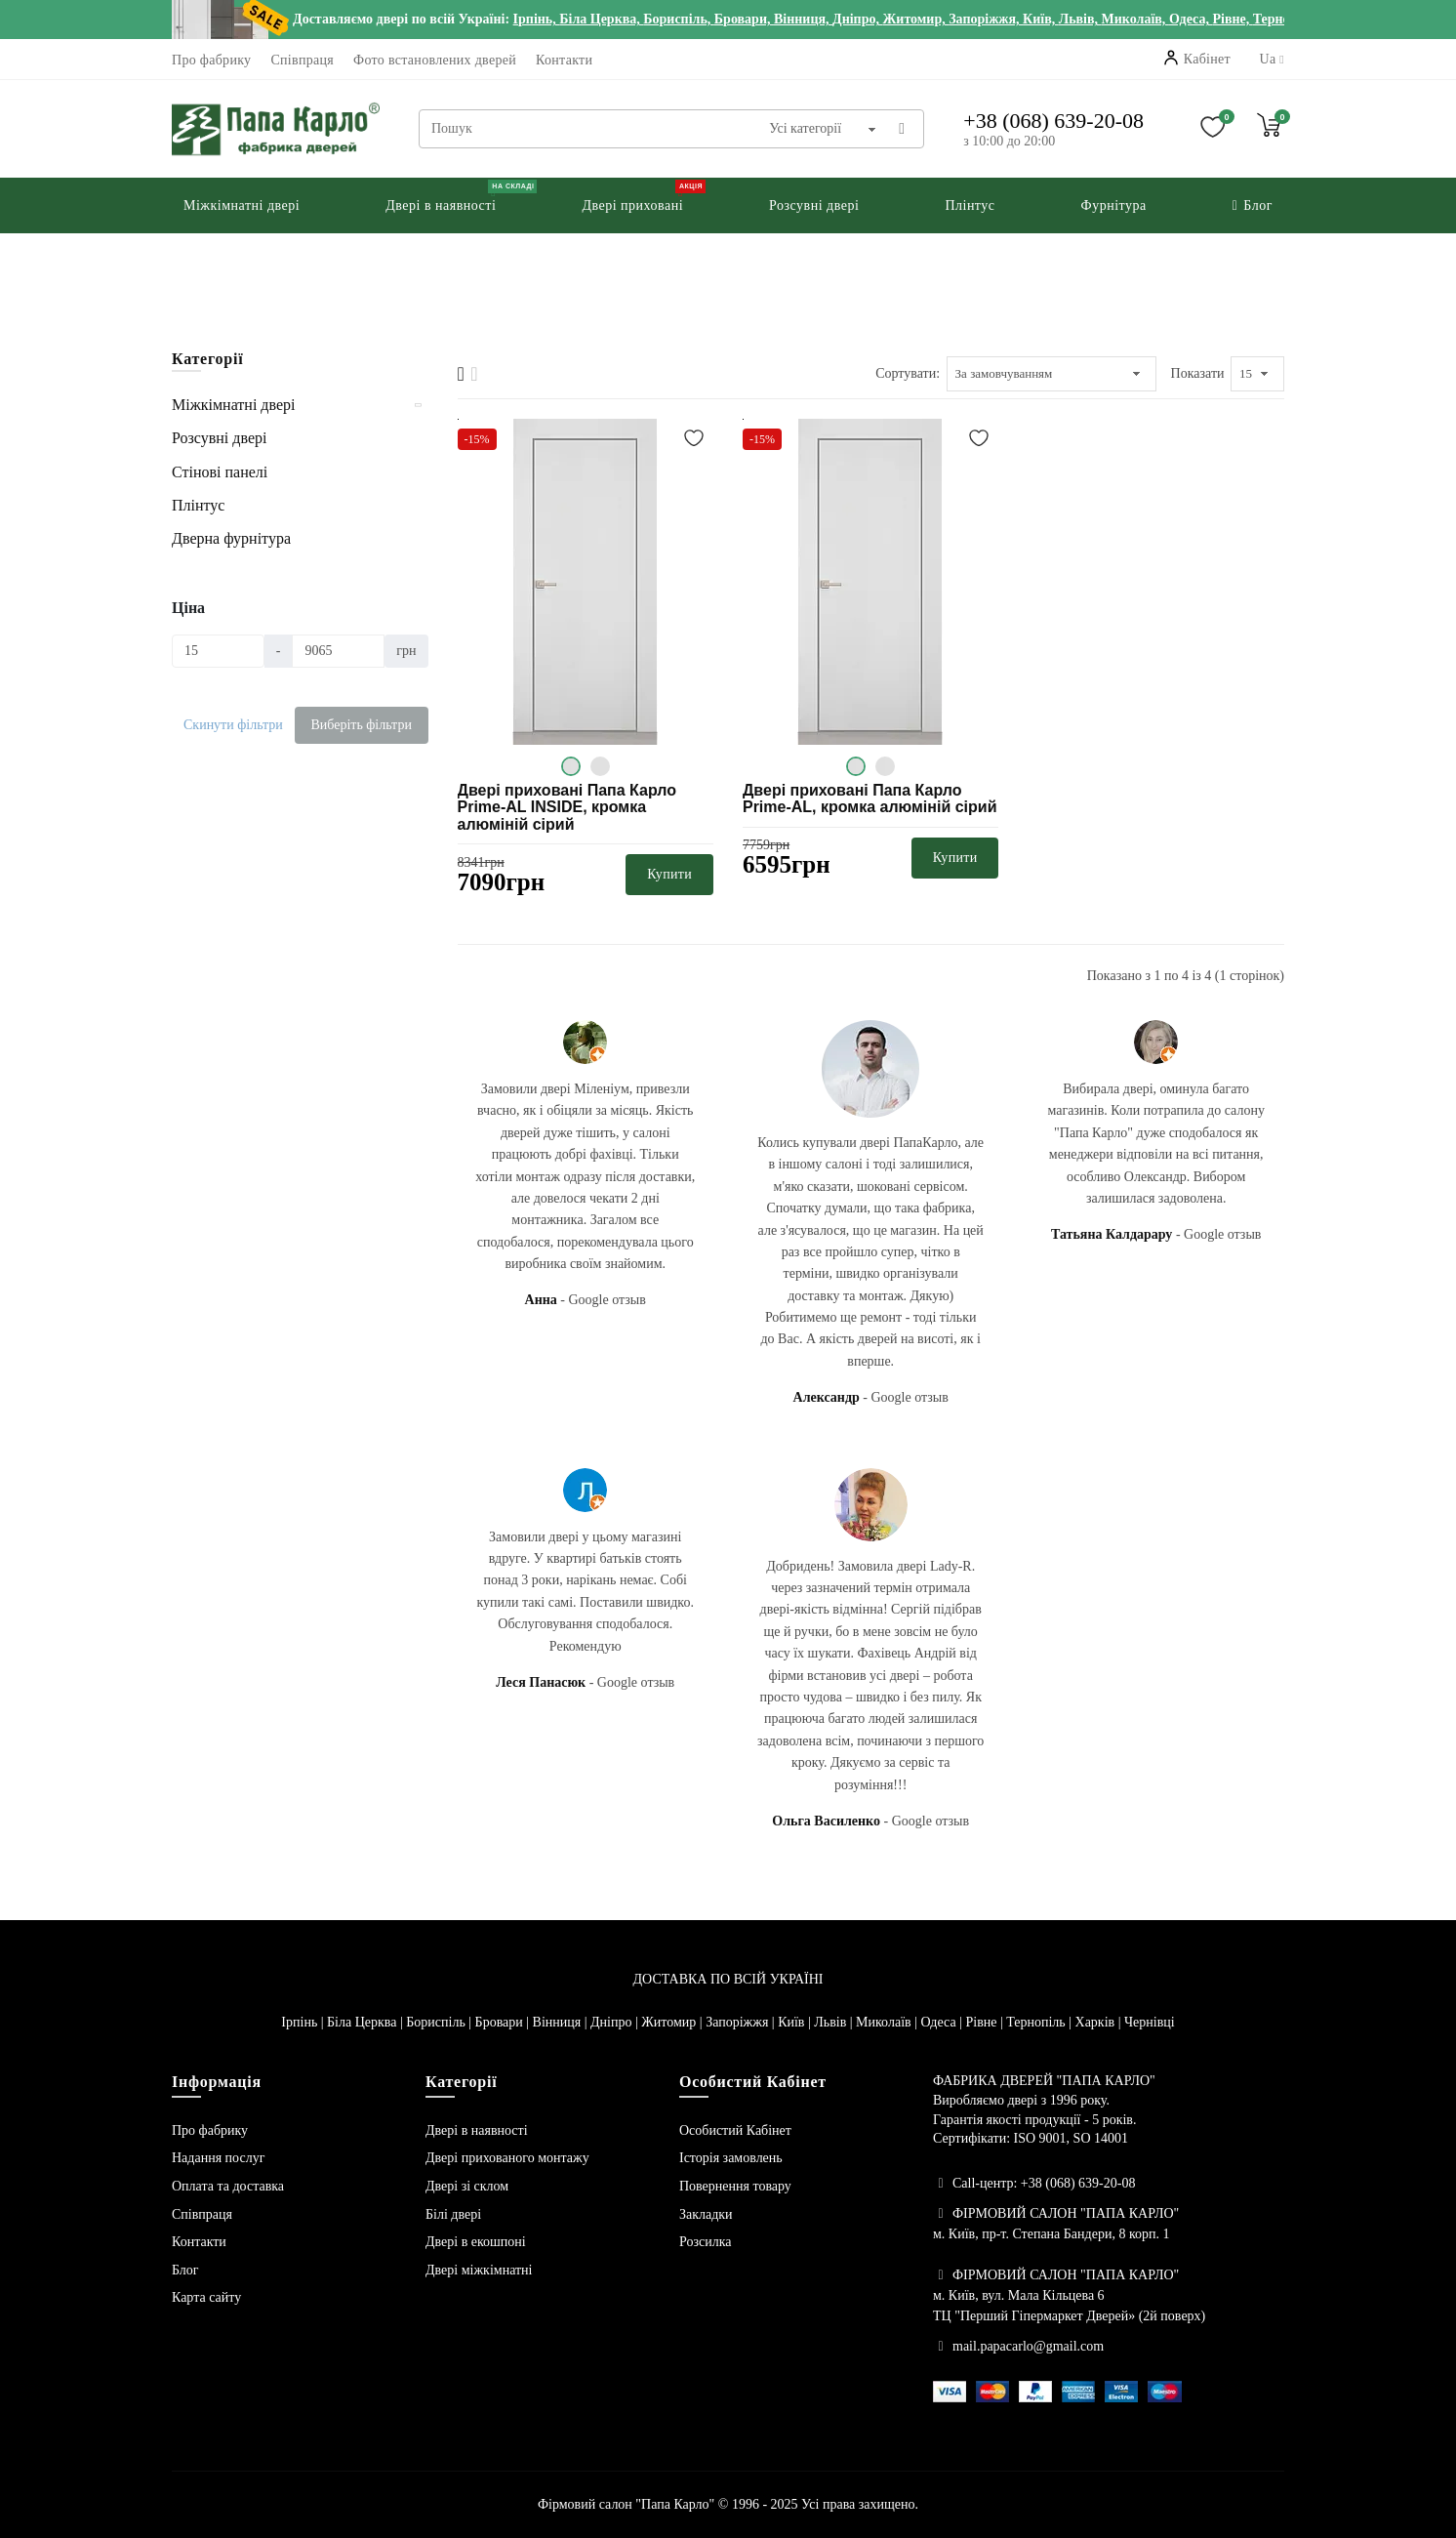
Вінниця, (803, 19)
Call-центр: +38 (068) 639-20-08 (1043, 2183)
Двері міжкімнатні (479, 2270)
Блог (185, 2270)
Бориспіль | (440, 2022)
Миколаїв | (888, 2022)
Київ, (1041, 19)
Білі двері (453, 2214)
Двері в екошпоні (475, 2241)
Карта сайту (206, 2297)
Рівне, (1232, 19)
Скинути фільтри (233, 724)
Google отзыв (607, 1299)
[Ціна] (218, 651)
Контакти (564, 60)
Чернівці (1149, 2022)
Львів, (1080, 19)
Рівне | (985, 2022)
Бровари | (504, 2022)
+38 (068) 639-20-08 (1053, 120)
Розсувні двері (219, 438)
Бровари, (744, 19)
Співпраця (302, 60)
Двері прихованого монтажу (507, 2157)
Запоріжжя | (742, 2022)
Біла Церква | (366, 2022)
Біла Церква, (601, 19)
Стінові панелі (219, 472)
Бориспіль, (678, 19)
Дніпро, (857, 19)
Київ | (796, 2022)
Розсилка (705, 2241)
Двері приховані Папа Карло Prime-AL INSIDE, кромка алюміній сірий (567, 807)
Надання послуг (218, 2157)
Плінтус (198, 505)
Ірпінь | (304, 2022)
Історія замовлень (731, 2157)
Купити (669, 874)
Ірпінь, (536, 19)
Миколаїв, (1135, 19)
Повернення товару (735, 2186)
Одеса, (1191, 19)
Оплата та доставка (228, 2186)
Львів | (835, 2022)
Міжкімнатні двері (233, 404)
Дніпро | (615, 2022)
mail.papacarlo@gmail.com (1028, 2346)
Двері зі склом (466, 2186)
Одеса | (942, 2022)
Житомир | (673, 2022)
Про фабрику (211, 60)
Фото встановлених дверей (434, 60)
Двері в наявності (476, 2130)
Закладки (706, 2214)
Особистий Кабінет (735, 2130)
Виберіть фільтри (360, 724)
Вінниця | (561, 2022)
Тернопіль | (1040, 2022)
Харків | (1099, 2022)
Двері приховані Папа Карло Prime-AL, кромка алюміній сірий (870, 799)
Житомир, (915, 19)
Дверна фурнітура (231, 538)
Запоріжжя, (986, 19)
